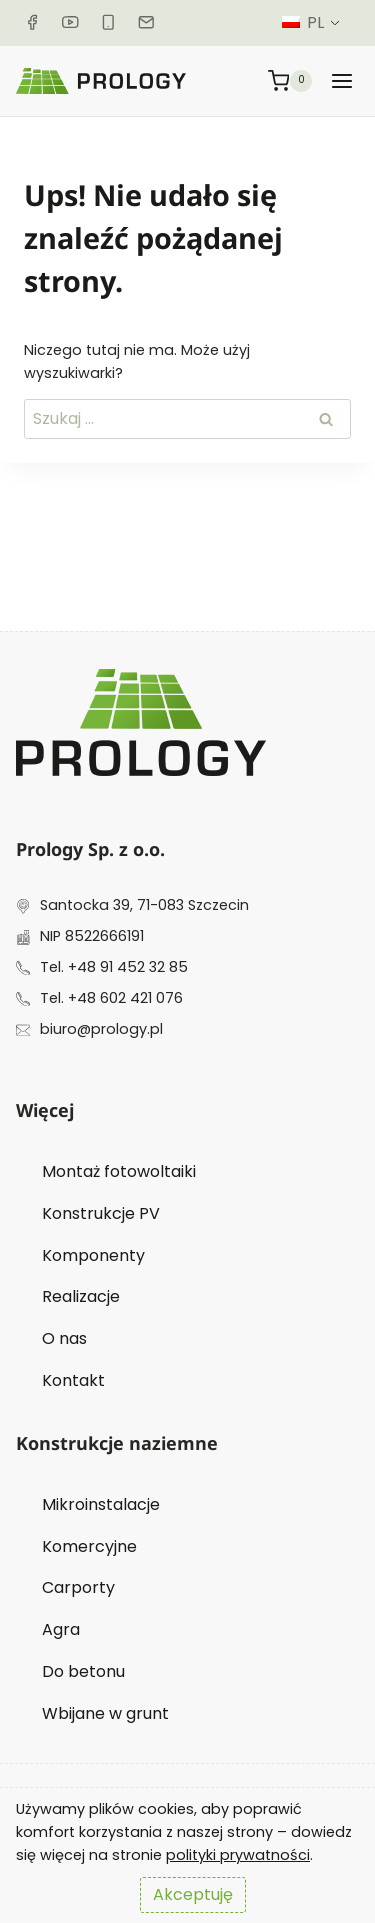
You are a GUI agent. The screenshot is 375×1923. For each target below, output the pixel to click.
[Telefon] (108, 22)
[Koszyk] (290, 80)
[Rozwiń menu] (342, 80)
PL (303, 22)
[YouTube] (70, 22)
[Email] (146, 22)
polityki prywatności (238, 1855)
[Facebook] (32, 22)
